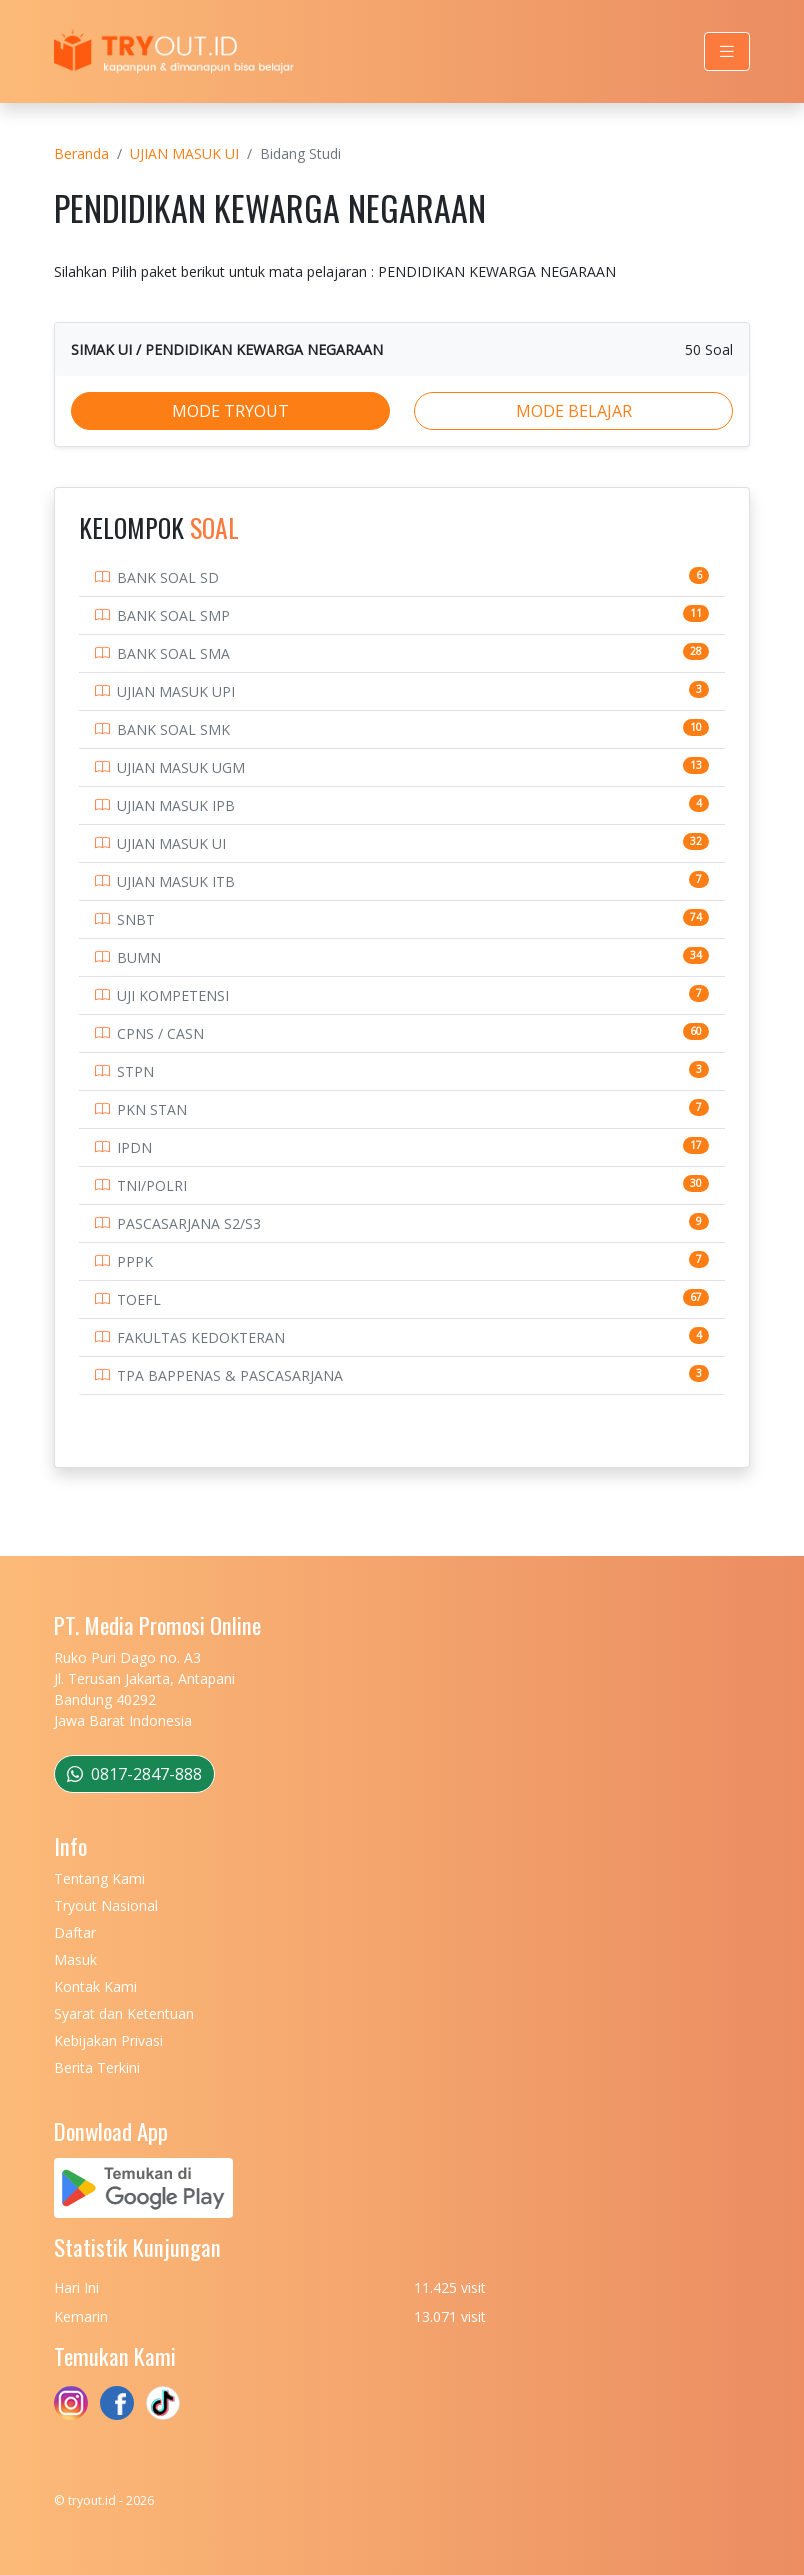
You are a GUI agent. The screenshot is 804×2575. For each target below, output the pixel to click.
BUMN (139, 957)
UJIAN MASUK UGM (181, 767)
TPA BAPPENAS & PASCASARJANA (230, 1375)
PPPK (135, 1261)
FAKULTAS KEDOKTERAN (201, 1337)
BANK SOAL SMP (173, 615)
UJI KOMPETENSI (173, 995)
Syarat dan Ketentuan (124, 2013)
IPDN (134, 1147)
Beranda (81, 153)
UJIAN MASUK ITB (176, 881)
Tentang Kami (99, 1878)
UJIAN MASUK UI (184, 153)
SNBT (136, 919)
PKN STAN (152, 1109)
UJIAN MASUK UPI (176, 691)
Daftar (75, 1932)
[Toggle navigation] (727, 51)
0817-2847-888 (134, 1774)
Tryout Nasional (106, 1905)
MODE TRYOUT (230, 411)
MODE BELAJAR (574, 411)
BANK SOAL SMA (173, 653)
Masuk (75, 1959)
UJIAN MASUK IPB (176, 805)
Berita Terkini (97, 2067)
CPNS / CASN (160, 1033)
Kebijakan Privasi (108, 2040)
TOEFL (139, 1299)
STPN (135, 1071)
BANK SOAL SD (168, 577)
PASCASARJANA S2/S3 (189, 1223)
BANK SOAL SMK (173, 729)
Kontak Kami (95, 1986)
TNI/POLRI (152, 1185)
